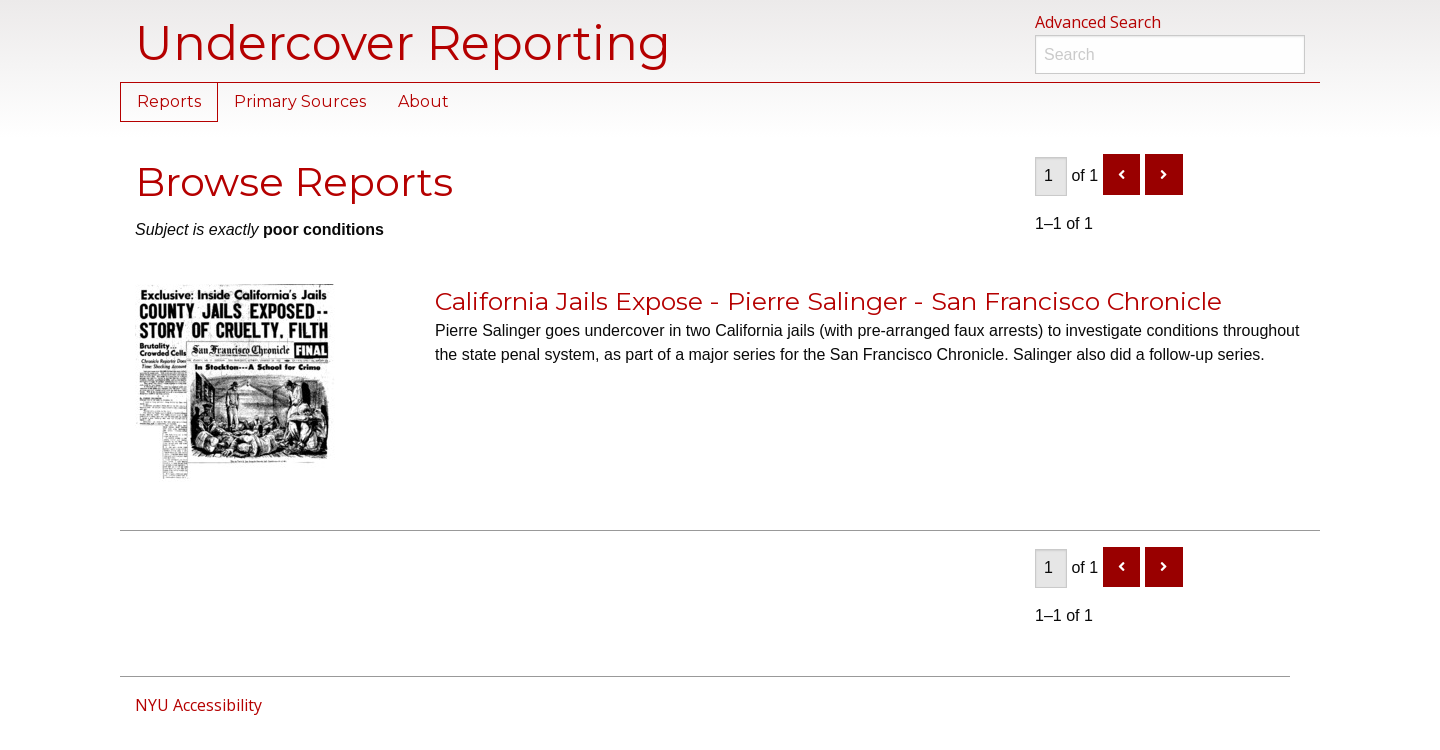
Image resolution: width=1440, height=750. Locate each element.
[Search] (1170, 54)
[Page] (1051, 176)
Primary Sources (300, 101)
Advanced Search (1098, 22)
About (423, 101)
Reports (169, 101)
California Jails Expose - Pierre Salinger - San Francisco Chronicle (828, 301)
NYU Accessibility (198, 705)
